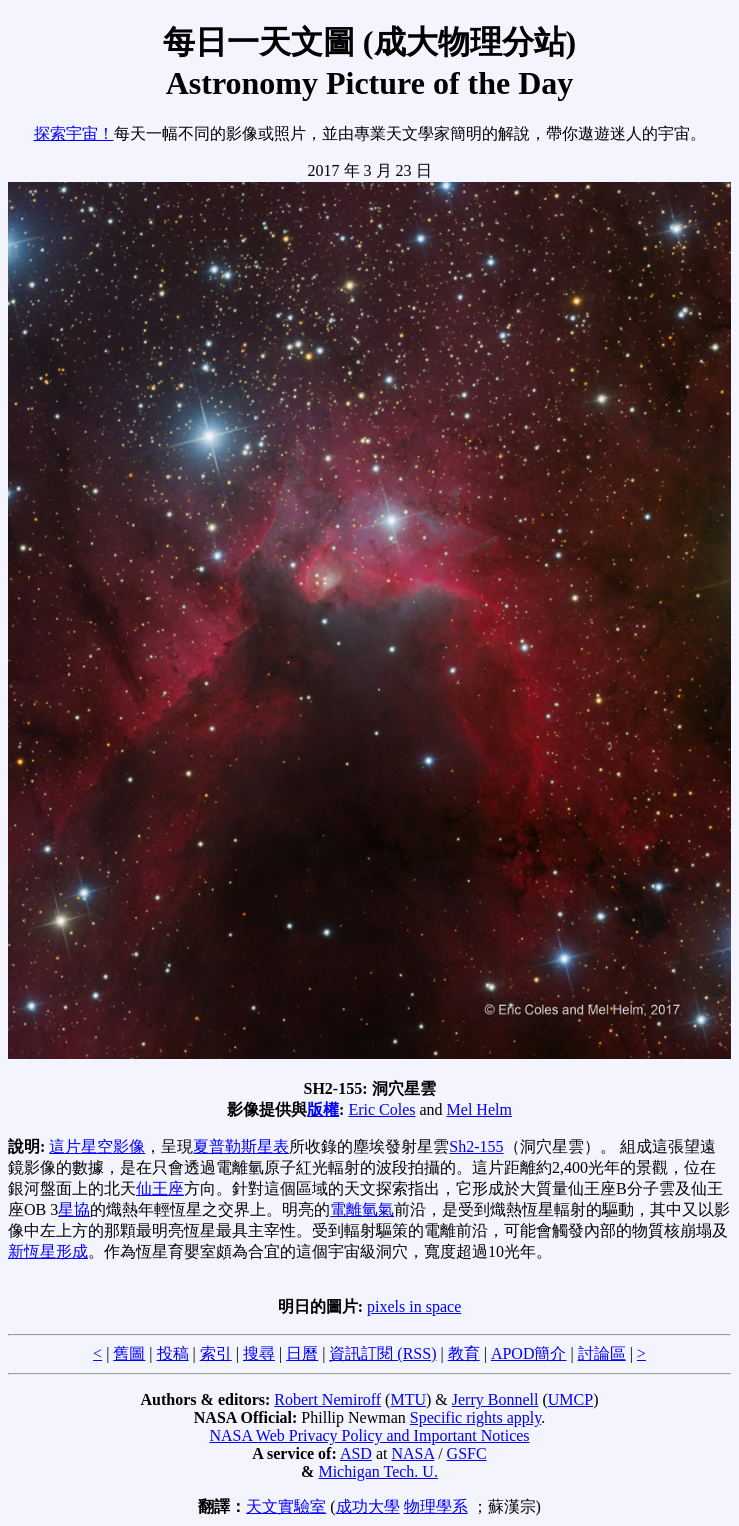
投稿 (173, 1353)
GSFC (467, 1453)
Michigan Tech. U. (377, 1471)
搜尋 (259, 1353)
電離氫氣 (362, 1209)
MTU (408, 1399)
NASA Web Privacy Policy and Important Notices (369, 1435)
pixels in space (414, 1306)
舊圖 (129, 1353)
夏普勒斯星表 (241, 1146)
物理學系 (436, 1506)
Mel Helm (479, 1109)
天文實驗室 (286, 1506)
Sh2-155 (476, 1146)
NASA (412, 1453)
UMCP (570, 1399)
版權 (323, 1109)
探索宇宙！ (74, 133)
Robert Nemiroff (327, 1399)
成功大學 (368, 1506)
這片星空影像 (97, 1146)
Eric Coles (381, 1109)
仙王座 (160, 1188)
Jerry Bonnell (495, 1399)
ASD (356, 1453)
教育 (464, 1353)
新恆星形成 (48, 1251)
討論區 (602, 1353)
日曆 (302, 1353)
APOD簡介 (529, 1353)
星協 (74, 1209)
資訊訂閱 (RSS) (382, 1353)
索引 (216, 1353)
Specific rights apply (475, 1417)
